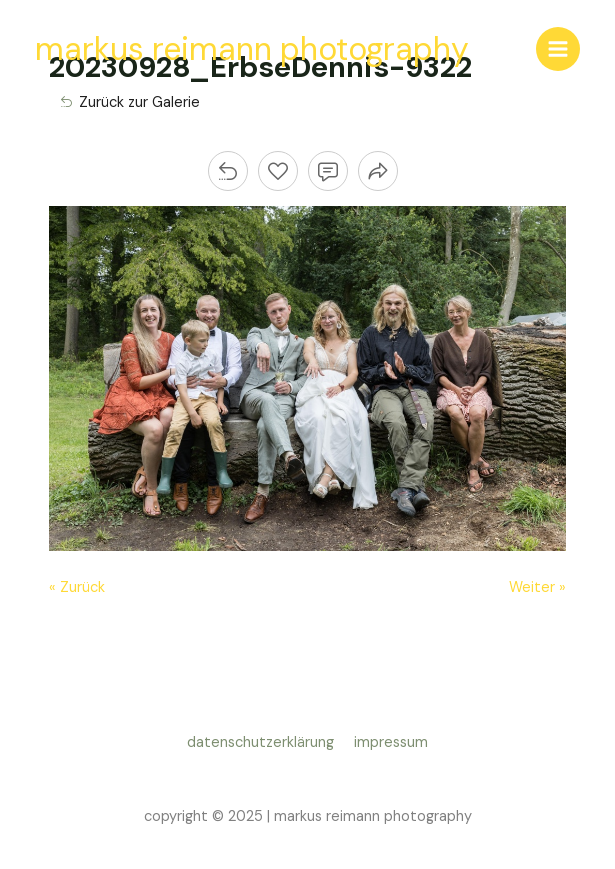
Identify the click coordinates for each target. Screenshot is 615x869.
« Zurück (77, 587)
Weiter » (537, 587)
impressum (391, 742)
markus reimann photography (252, 49)
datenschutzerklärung (264, 742)
